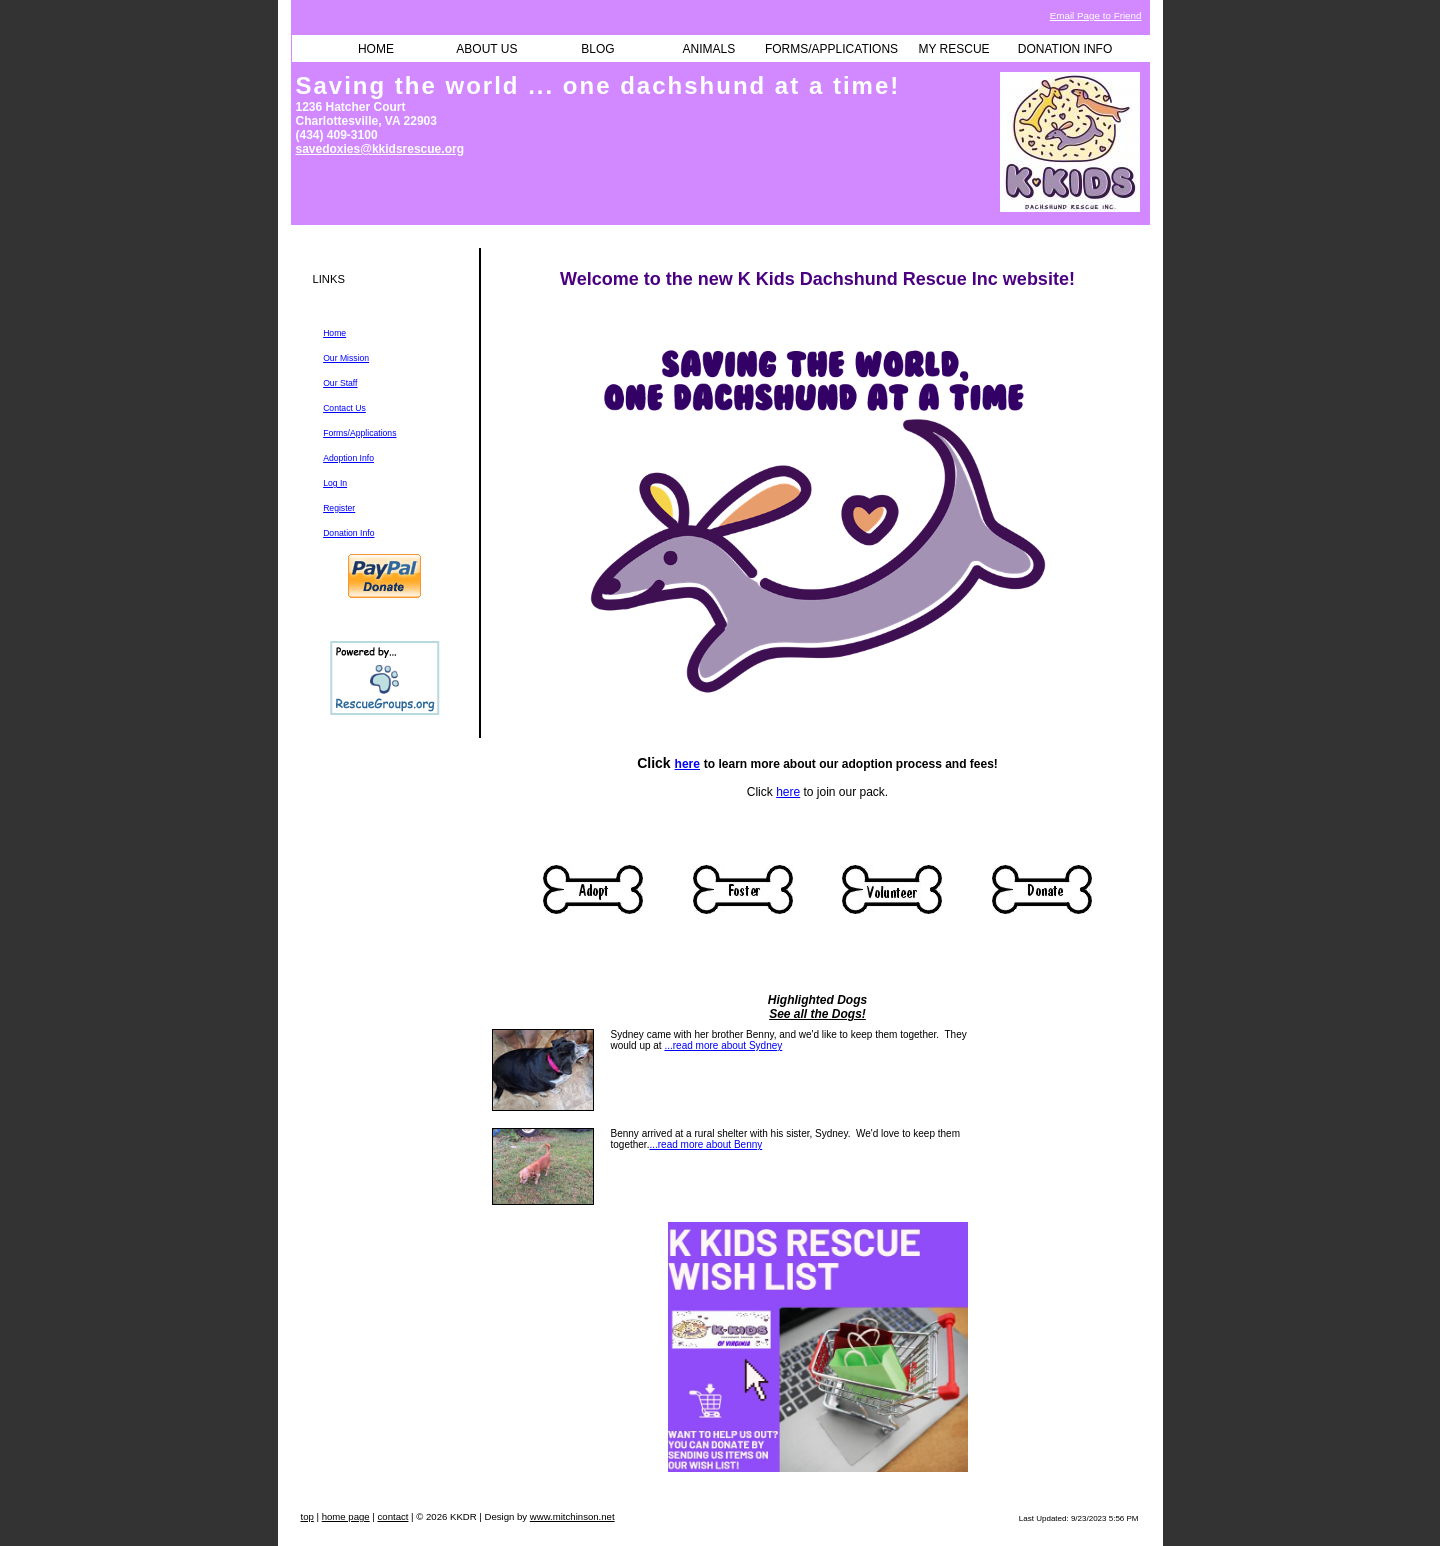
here (687, 764)
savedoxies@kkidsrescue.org (380, 149)
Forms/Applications (359, 433)
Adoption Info (348, 458)
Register (339, 508)
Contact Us (344, 408)
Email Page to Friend (1096, 15)
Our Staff (340, 383)
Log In (335, 483)
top (307, 1516)
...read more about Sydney (723, 1045)
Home (334, 333)
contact (393, 1516)
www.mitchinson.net (572, 1516)
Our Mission (346, 358)
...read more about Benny (705, 1144)
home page (346, 1516)
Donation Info (348, 533)
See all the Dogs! (817, 1014)
